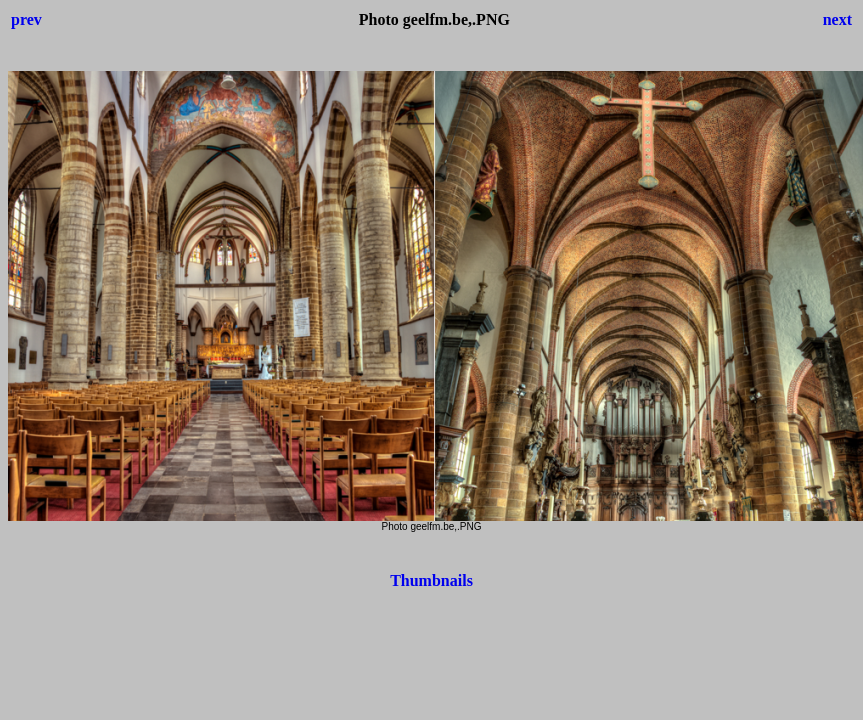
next (837, 19)
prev (26, 19)
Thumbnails (431, 580)
